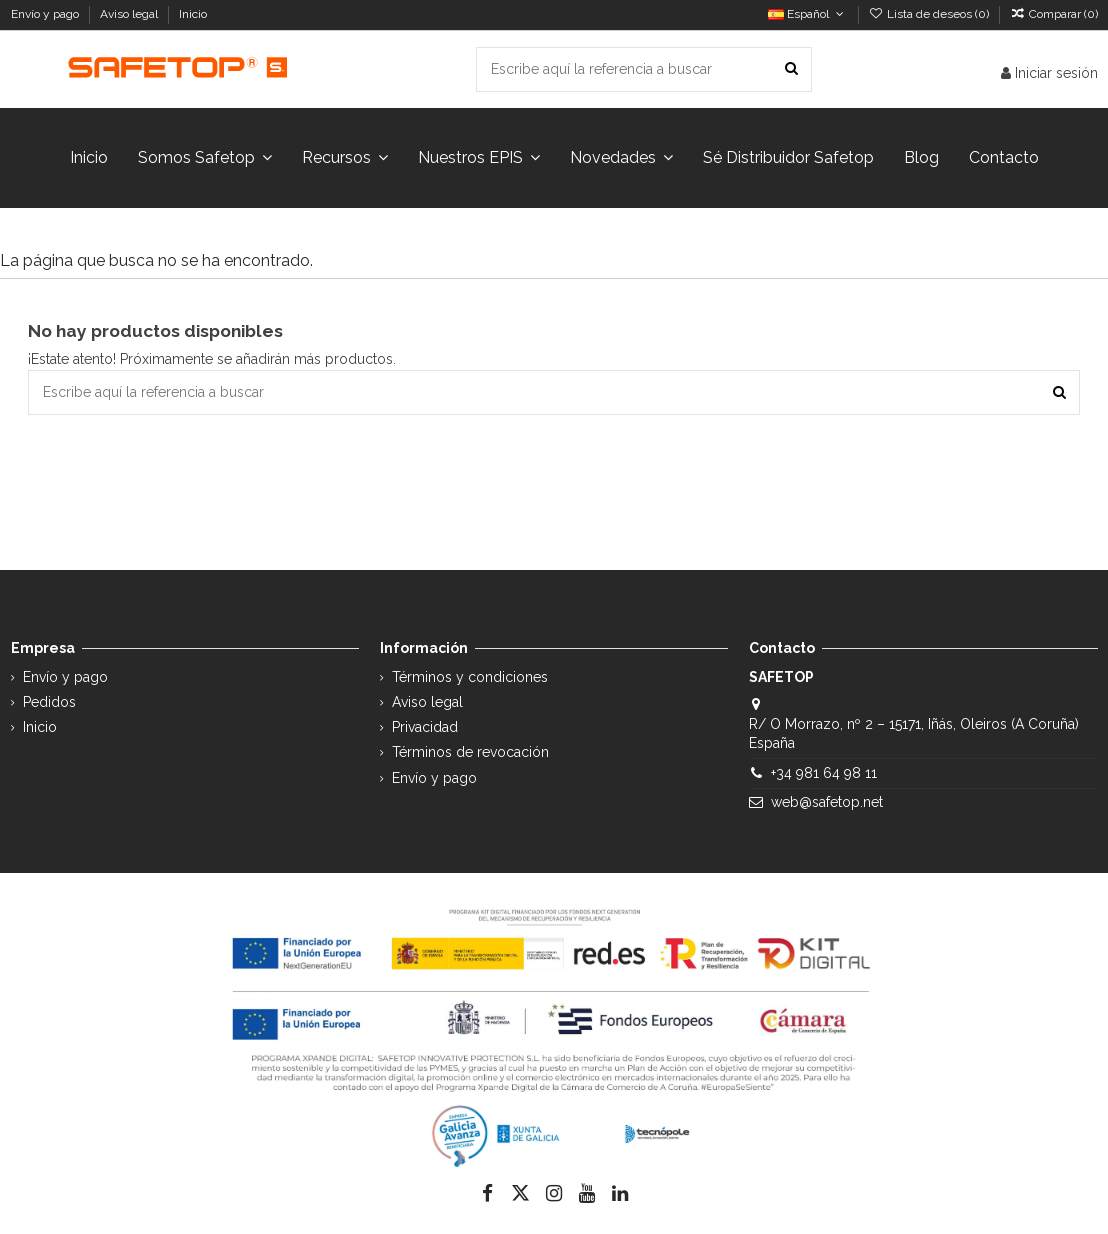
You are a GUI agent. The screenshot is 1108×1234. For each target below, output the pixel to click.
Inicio (193, 14)
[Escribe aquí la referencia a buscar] (791, 69)
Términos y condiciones (470, 677)
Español (807, 14)
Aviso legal (130, 14)
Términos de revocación (470, 752)
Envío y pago (46, 14)
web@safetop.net (827, 802)
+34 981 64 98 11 (824, 773)
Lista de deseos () (930, 14)
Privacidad (425, 727)
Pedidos (49, 702)
